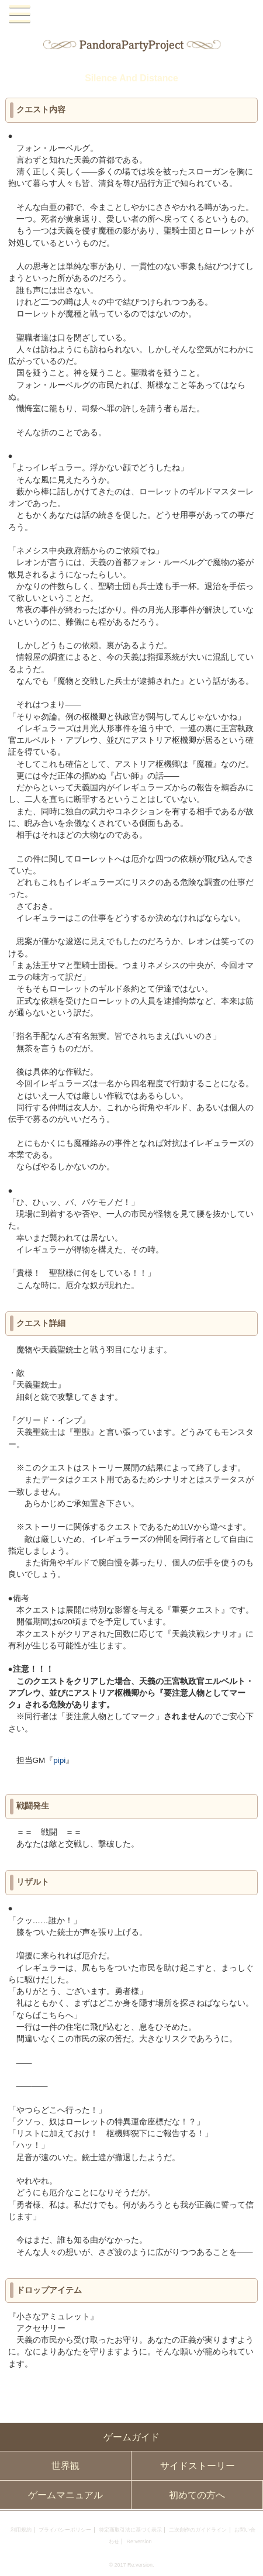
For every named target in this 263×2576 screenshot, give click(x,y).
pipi (59, 1760)
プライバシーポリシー (65, 2530)
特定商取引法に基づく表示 (130, 2530)
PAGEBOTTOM (247, 2559)
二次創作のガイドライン (198, 2530)
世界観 (65, 2466)
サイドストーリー (197, 2466)
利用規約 (21, 2530)
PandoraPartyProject (132, 14)
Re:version (138, 2541)
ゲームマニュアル (65, 2495)
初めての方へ (197, 2495)
